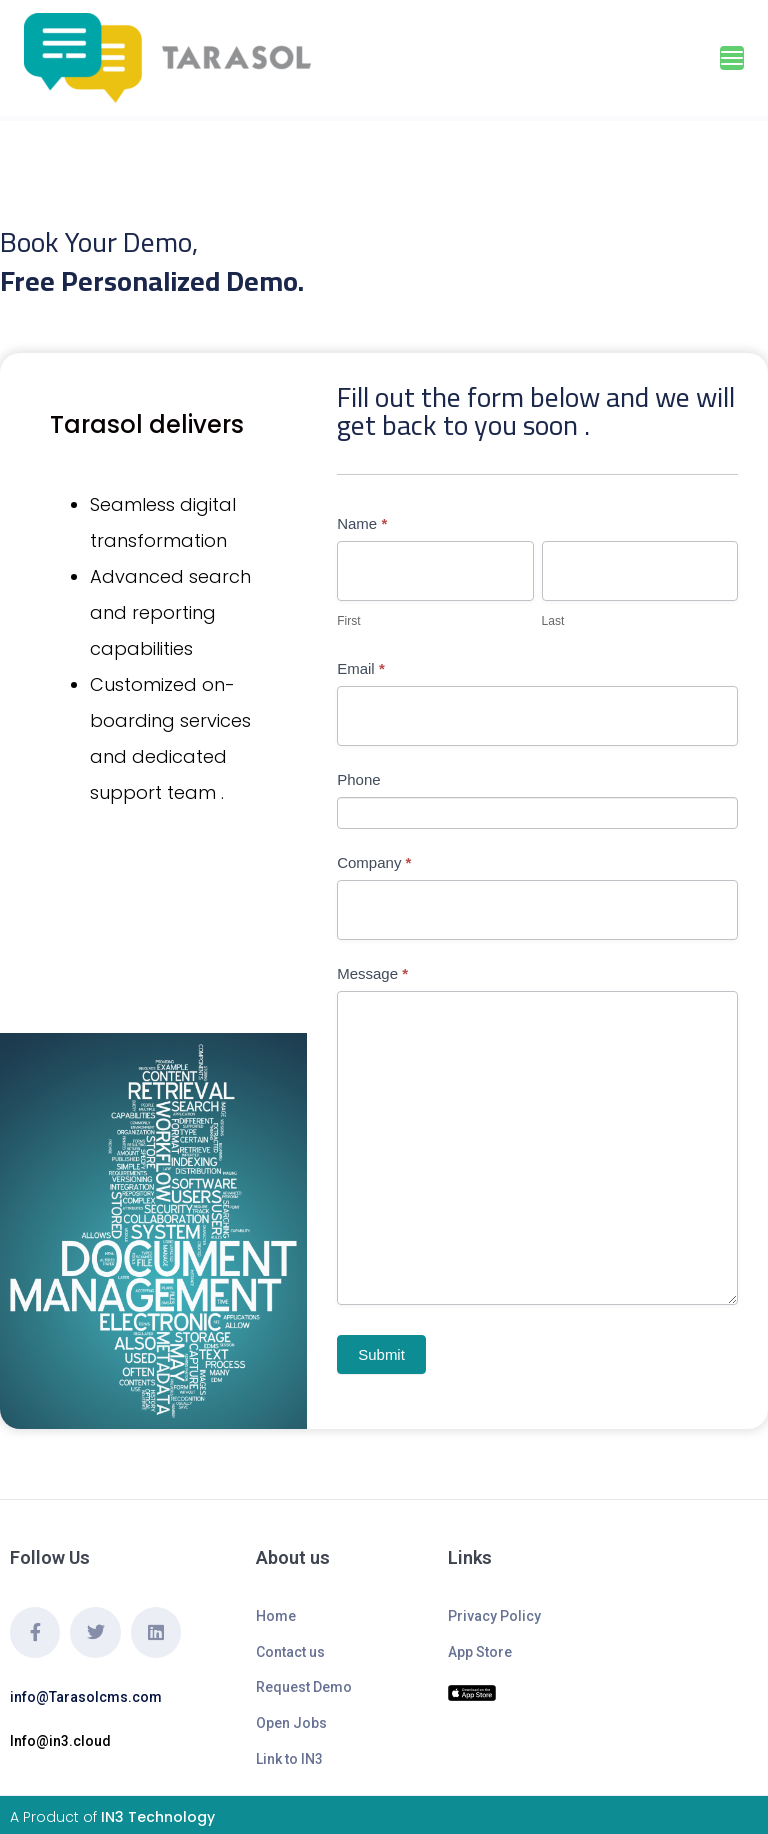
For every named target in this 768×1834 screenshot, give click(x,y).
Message (372, 973)
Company (374, 862)
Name (362, 523)
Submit (381, 1354)
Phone (358, 779)
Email (361, 668)
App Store (480, 1652)
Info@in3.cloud (60, 1741)
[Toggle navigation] (732, 58)
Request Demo (304, 1687)
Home (276, 1616)
